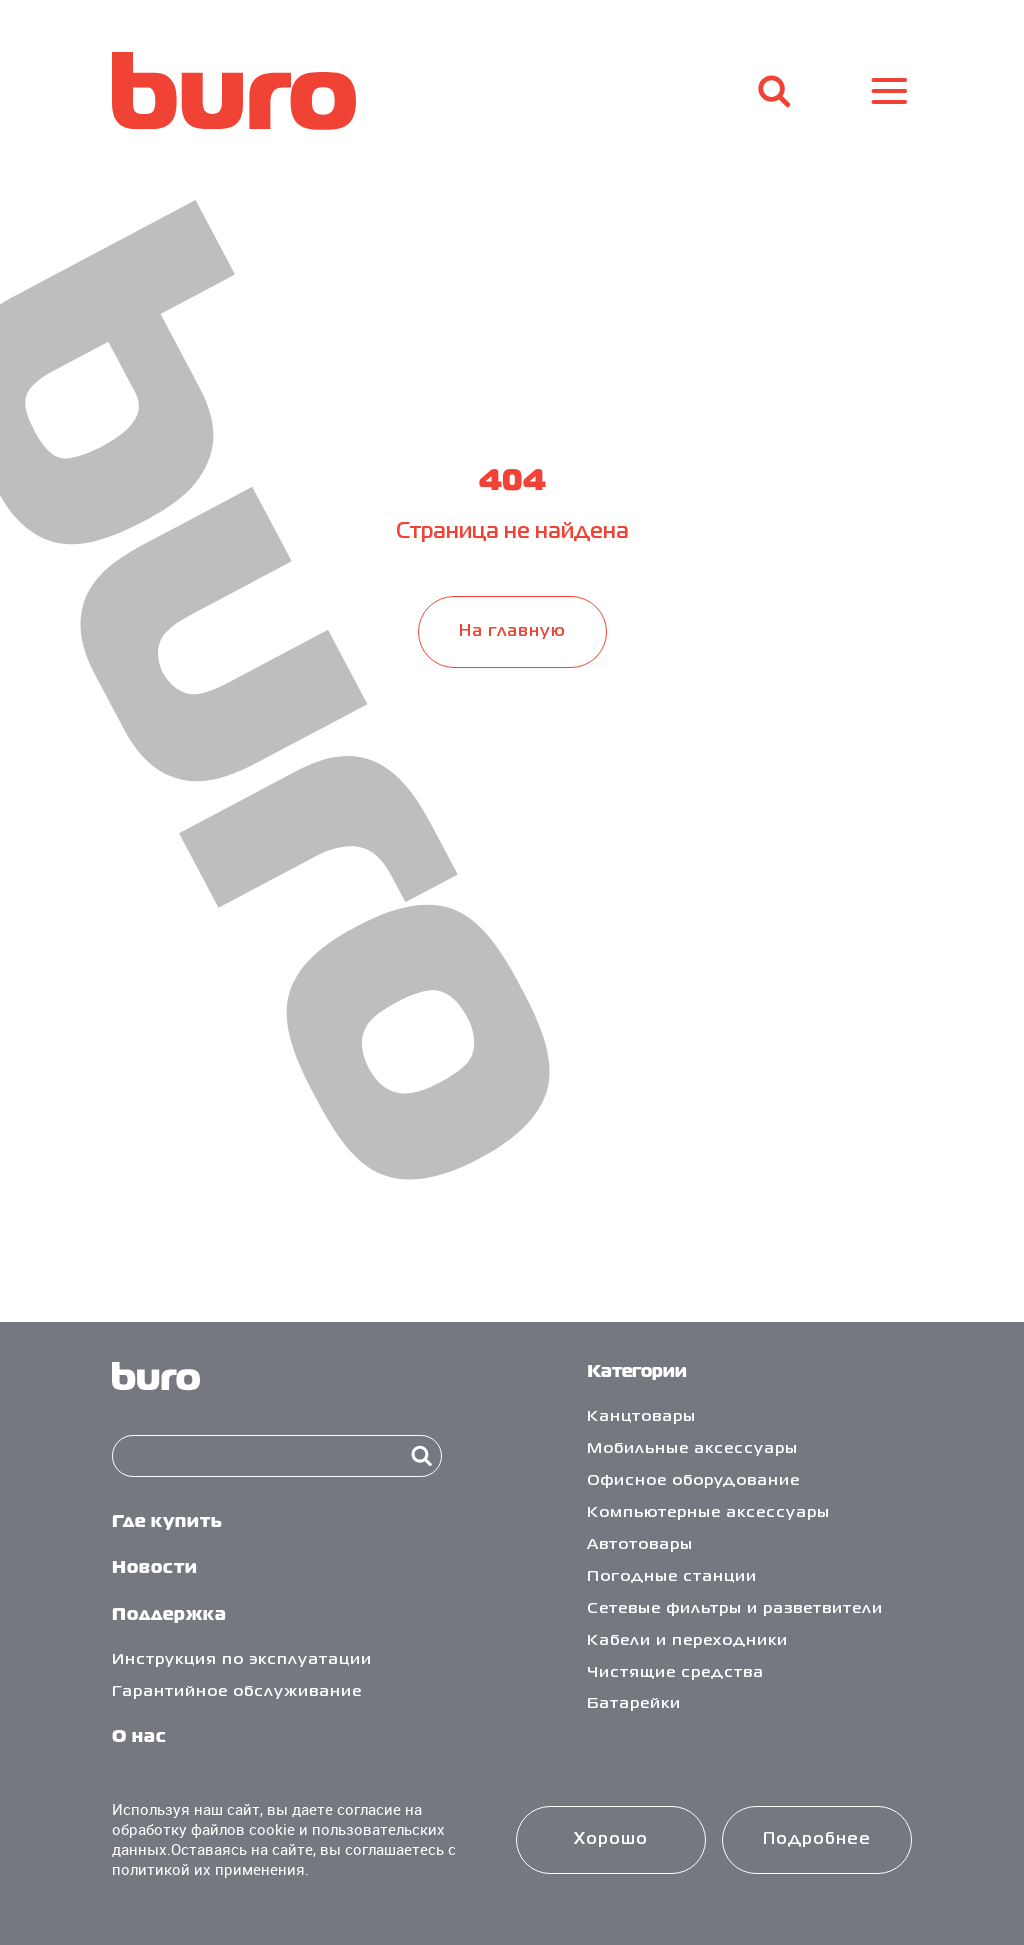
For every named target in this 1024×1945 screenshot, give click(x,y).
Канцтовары (641, 1417)
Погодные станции (672, 1577)
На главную (512, 631)
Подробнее (817, 1839)
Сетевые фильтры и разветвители (735, 1609)
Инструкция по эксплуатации (242, 1660)
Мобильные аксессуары (692, 1449)
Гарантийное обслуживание (237, 1692)
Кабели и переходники (687, 1641)
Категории (637, 1372)
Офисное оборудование (693, 1481)
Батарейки (634, 1704)
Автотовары (640, 1545)
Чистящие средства (675, 1673)
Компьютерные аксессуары (708, 1513)
